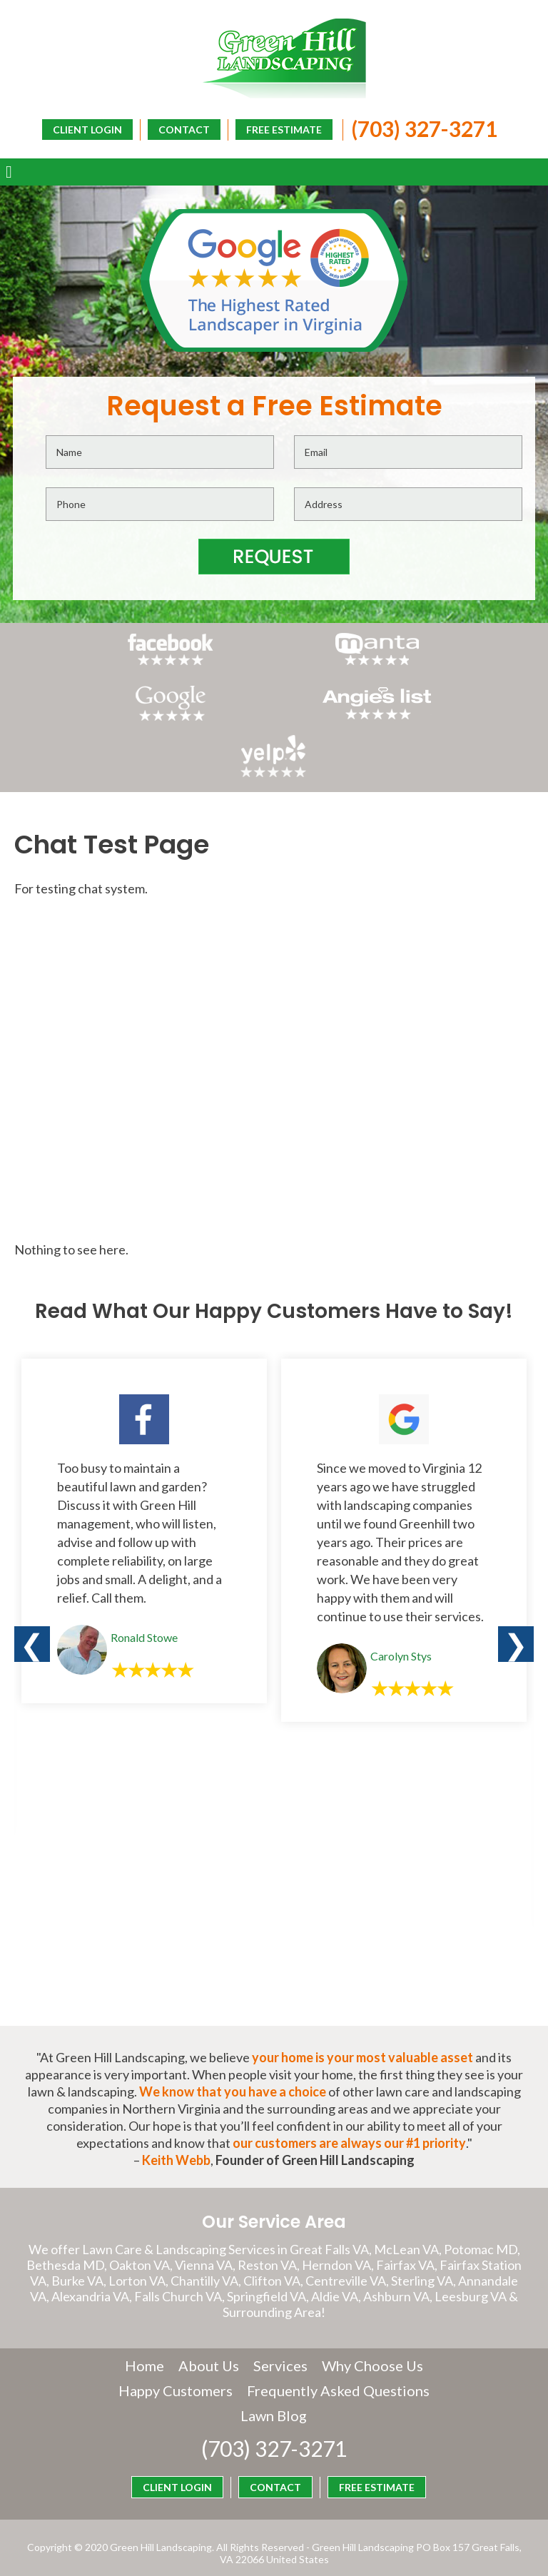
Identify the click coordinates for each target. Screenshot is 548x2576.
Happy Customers (274, 2359)
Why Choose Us (372, 2334)
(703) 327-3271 (420, 128)
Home (144, 2334)
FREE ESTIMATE (280, 129)
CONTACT (180, 129)
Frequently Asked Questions (234, 2384)
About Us (208, 2334)
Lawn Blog (373, 2384)
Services (280, 2334)
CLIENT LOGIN (302, 152)
